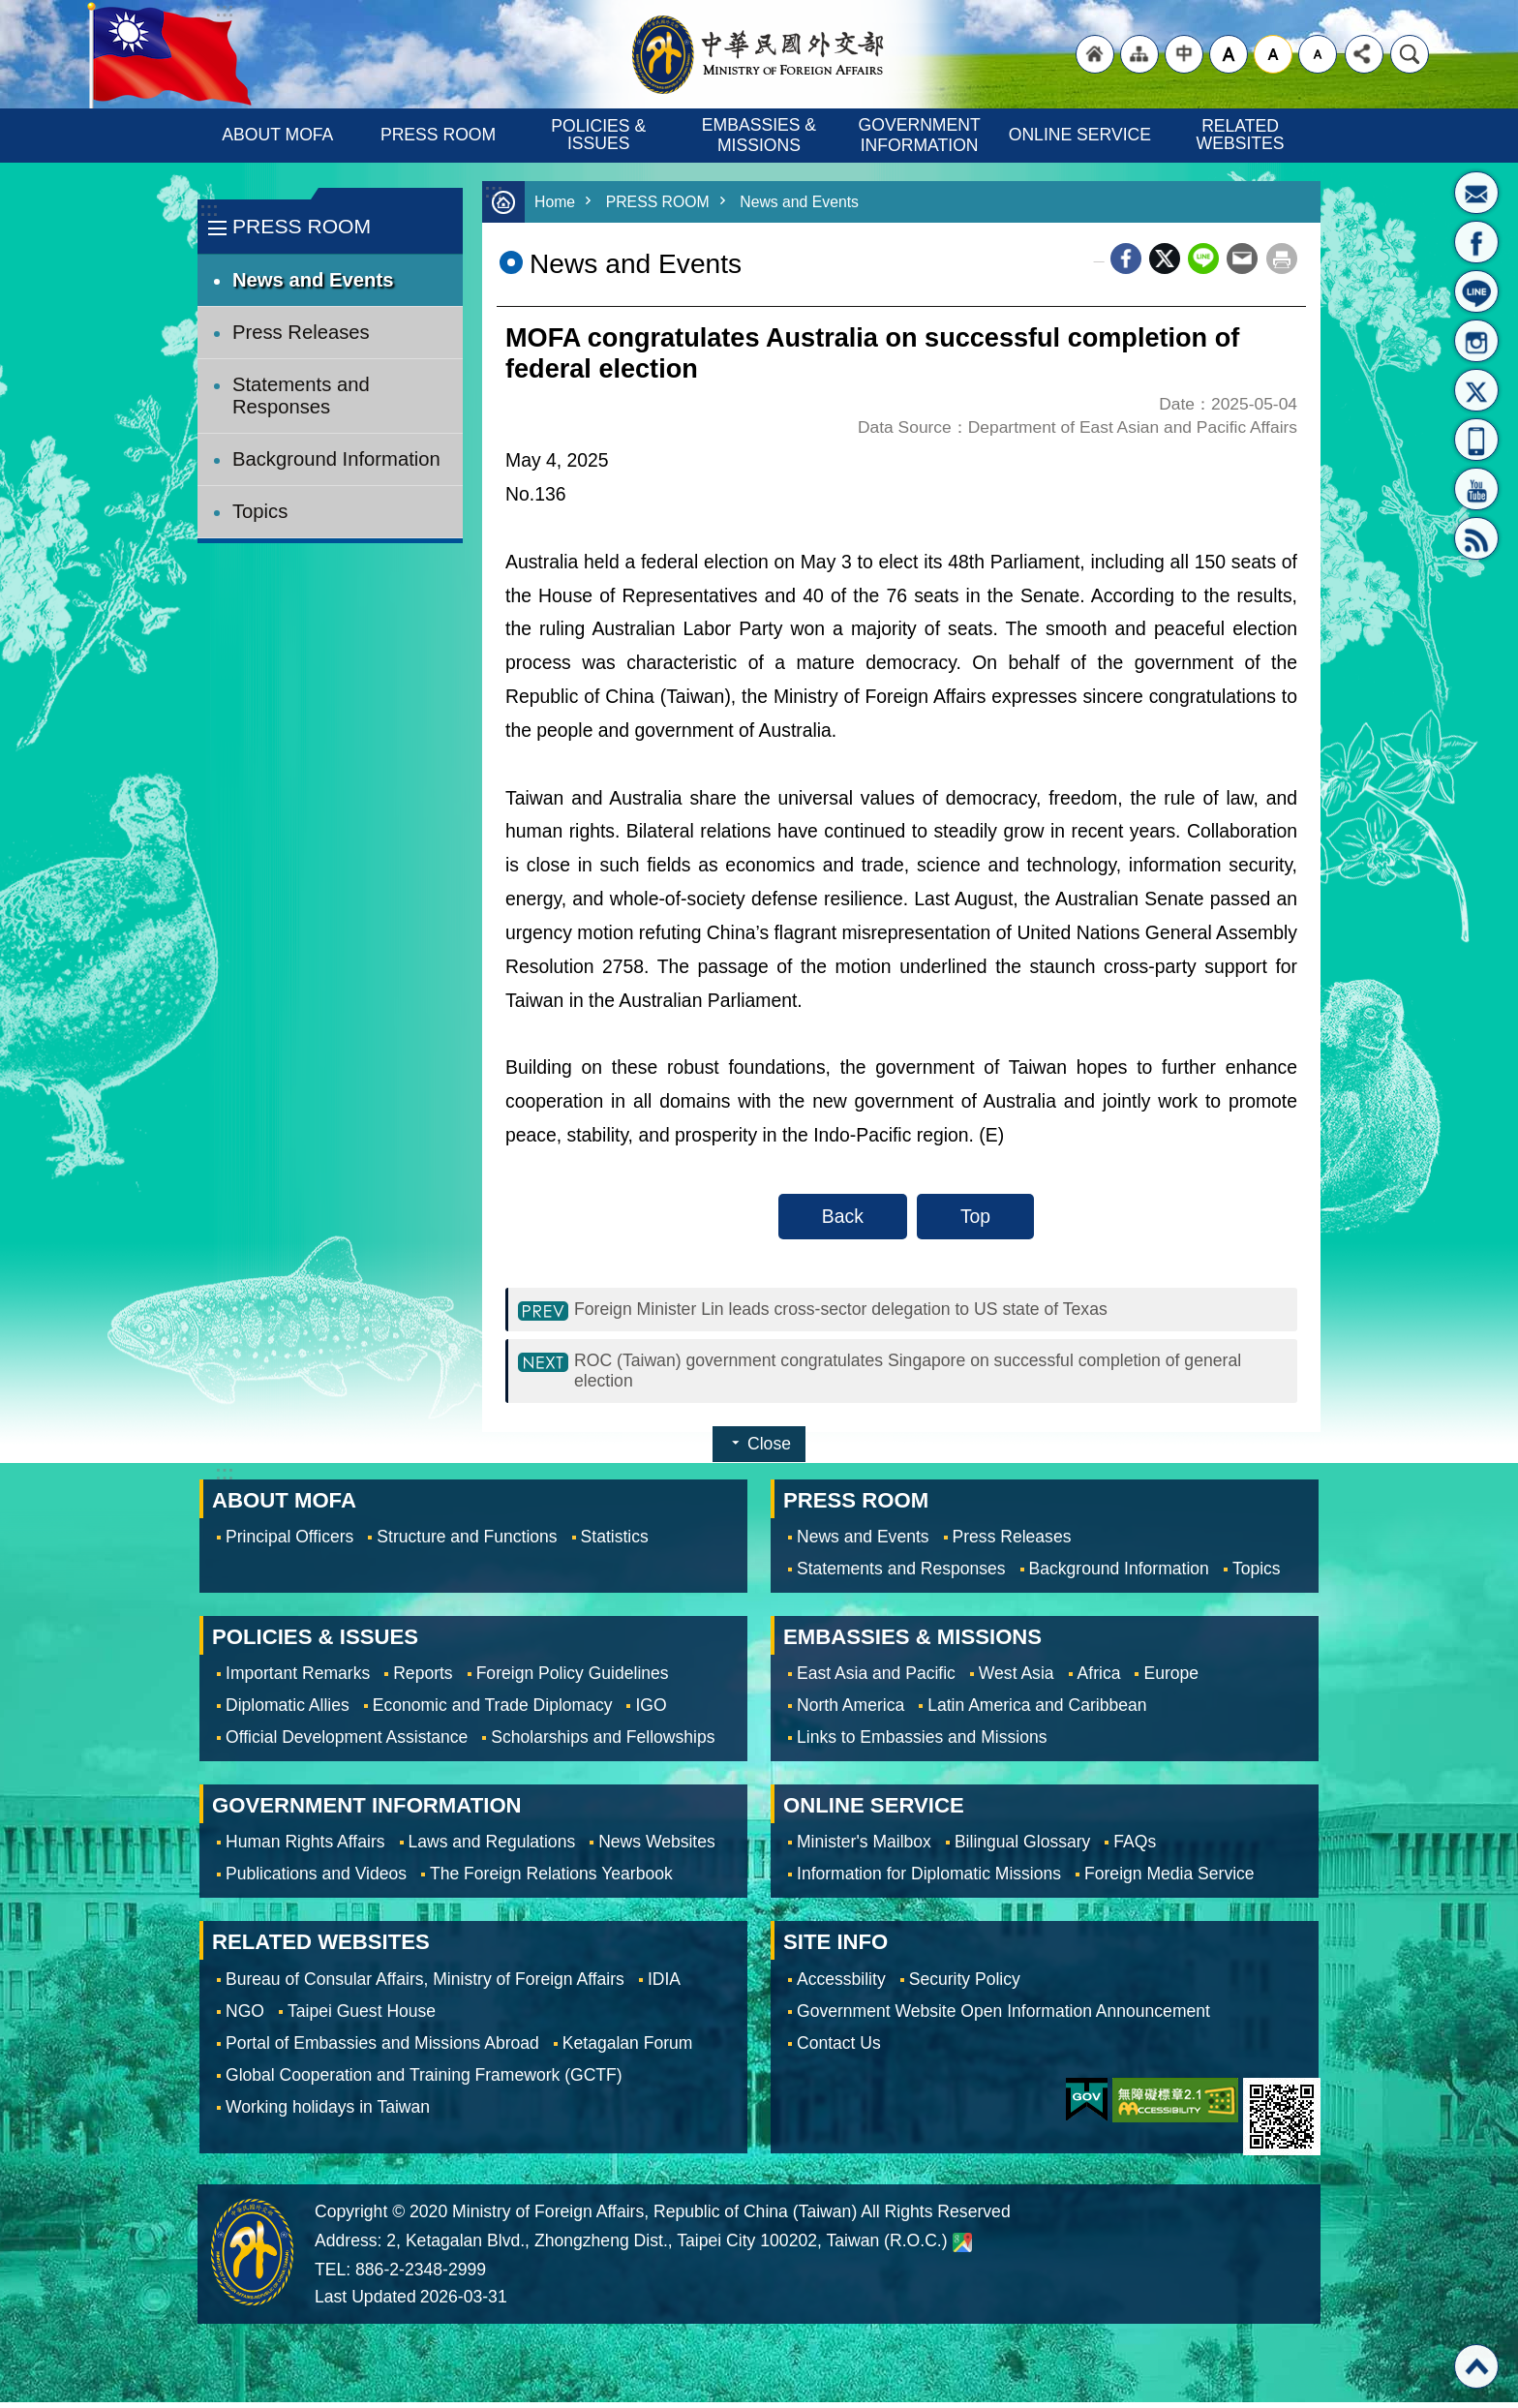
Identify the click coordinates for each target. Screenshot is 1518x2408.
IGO (650, 1711)
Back (843, 1216)
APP (1476, 439)
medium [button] (1273, 54)
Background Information (336, 459)
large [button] (1228, 54)
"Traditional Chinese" (1184, 54)
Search (1409, 54)
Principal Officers (289, 1542)
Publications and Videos (316, 1879)
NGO (245, 2017)
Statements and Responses (301, 395)
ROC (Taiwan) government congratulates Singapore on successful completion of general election (907, 1374)
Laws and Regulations (492, 1847)
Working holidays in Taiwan (328, 2112)
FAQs (1134, 1847)
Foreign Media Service (1169, 1879)
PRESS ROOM (438, 134)
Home (556, 202)
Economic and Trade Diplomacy (493, 1711)
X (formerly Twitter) (1164, 258)
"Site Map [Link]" (1139, 54)
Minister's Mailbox (1476, 192)
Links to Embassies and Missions (922, 1743)
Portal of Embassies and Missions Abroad (382, 2048)
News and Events (312, 279)
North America (850, 1711)
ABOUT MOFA (277, 134)
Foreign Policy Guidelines (572, 1679)
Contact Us (839, 2048)
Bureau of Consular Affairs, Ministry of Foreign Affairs (425, 1985)
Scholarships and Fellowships (602, 1743)
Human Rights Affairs (305, 1847)
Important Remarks (298, 1679)
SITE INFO (835, 1948)
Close (769, 1449)
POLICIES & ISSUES (601, 134)
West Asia (1016, 1679)
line (1203, 258)
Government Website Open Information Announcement (1003, 2017)
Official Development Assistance (347, 1743)
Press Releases (301, 332)
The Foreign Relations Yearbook (551, 1879)
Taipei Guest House (362, 2017)
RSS (1476, 538)
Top (975, 1216)
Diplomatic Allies (287, 1711)
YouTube (1476, 489)
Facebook (1125, 258)
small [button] (1317, 54)
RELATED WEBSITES (1241, 134)
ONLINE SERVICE (1080, 134)
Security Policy (964, 1985)
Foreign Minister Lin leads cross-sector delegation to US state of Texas (867, 1310)
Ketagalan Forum (627, 2048)
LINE (1476, 291)
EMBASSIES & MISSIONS (761, 135)
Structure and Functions (467, 1542)
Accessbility (841, 1985)
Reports (422, 1679)
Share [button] (1364, 54)
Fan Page (1476, 242)
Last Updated (365, 2302)
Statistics (615, 1542)
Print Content (1281, 258)
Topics (260, 511)
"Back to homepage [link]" (1095, 54)
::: (208, 209)
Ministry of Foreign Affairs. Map (962, 2248)
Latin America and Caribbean (1036, 1711)
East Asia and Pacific (876, 1679)
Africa (1099, 1679)
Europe (1171, 1679)
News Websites (656, 1847)
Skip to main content (10, 10)
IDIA (664, 1985)
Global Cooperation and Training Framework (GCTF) (424, 2080)
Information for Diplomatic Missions (929, 1879)
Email (1242, 258)
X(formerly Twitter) (1476, 390)
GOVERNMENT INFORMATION (922, 135)
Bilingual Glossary (1022, 1847)
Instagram (1476, 341)
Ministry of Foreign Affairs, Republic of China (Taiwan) (759, 54)
